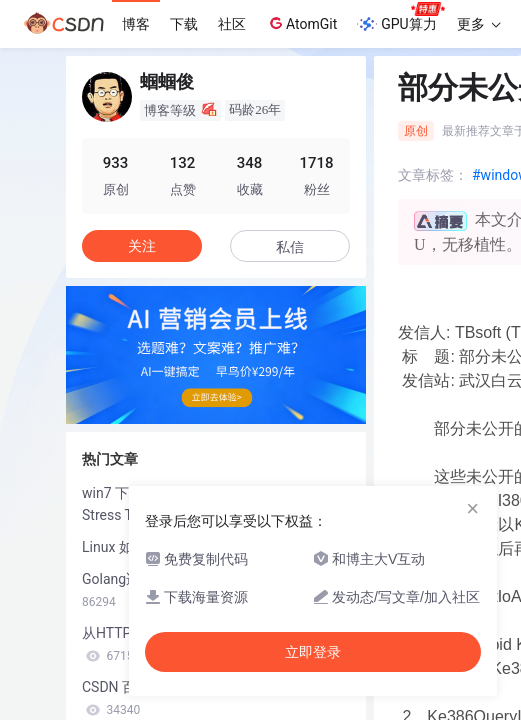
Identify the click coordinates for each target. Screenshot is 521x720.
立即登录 (313, 652)
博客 (136, 24)
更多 (479, 24)
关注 (142, 246)
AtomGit (301, 23)
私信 (290, 247)
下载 (184, 24)
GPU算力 (400, 18)
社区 (232, 24)
